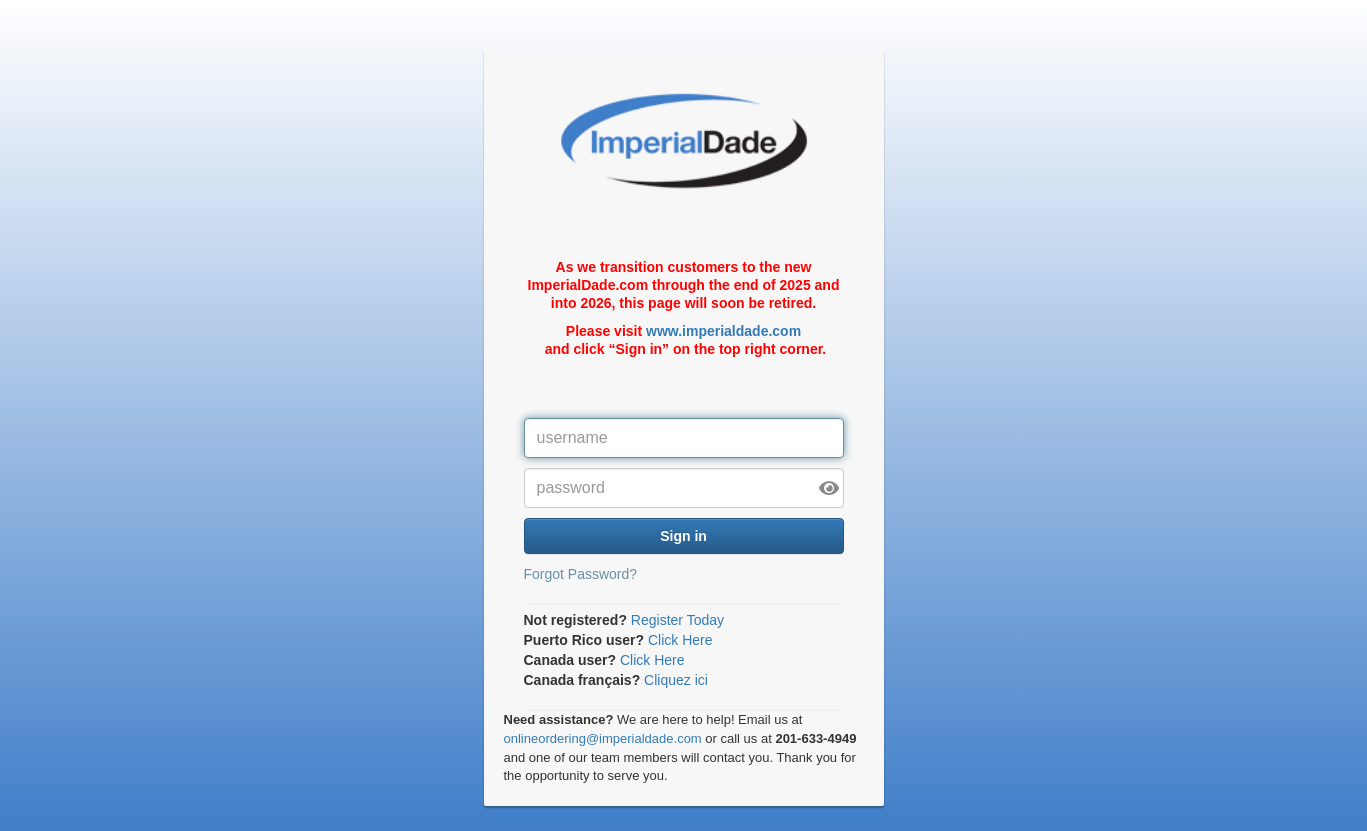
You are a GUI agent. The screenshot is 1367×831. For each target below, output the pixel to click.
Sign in (683, 536)
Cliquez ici (676, 680)
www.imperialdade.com (723, 331)
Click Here (680, 640)
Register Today (677, 620)
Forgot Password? (581, 574)
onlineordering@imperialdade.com (603, 738)
